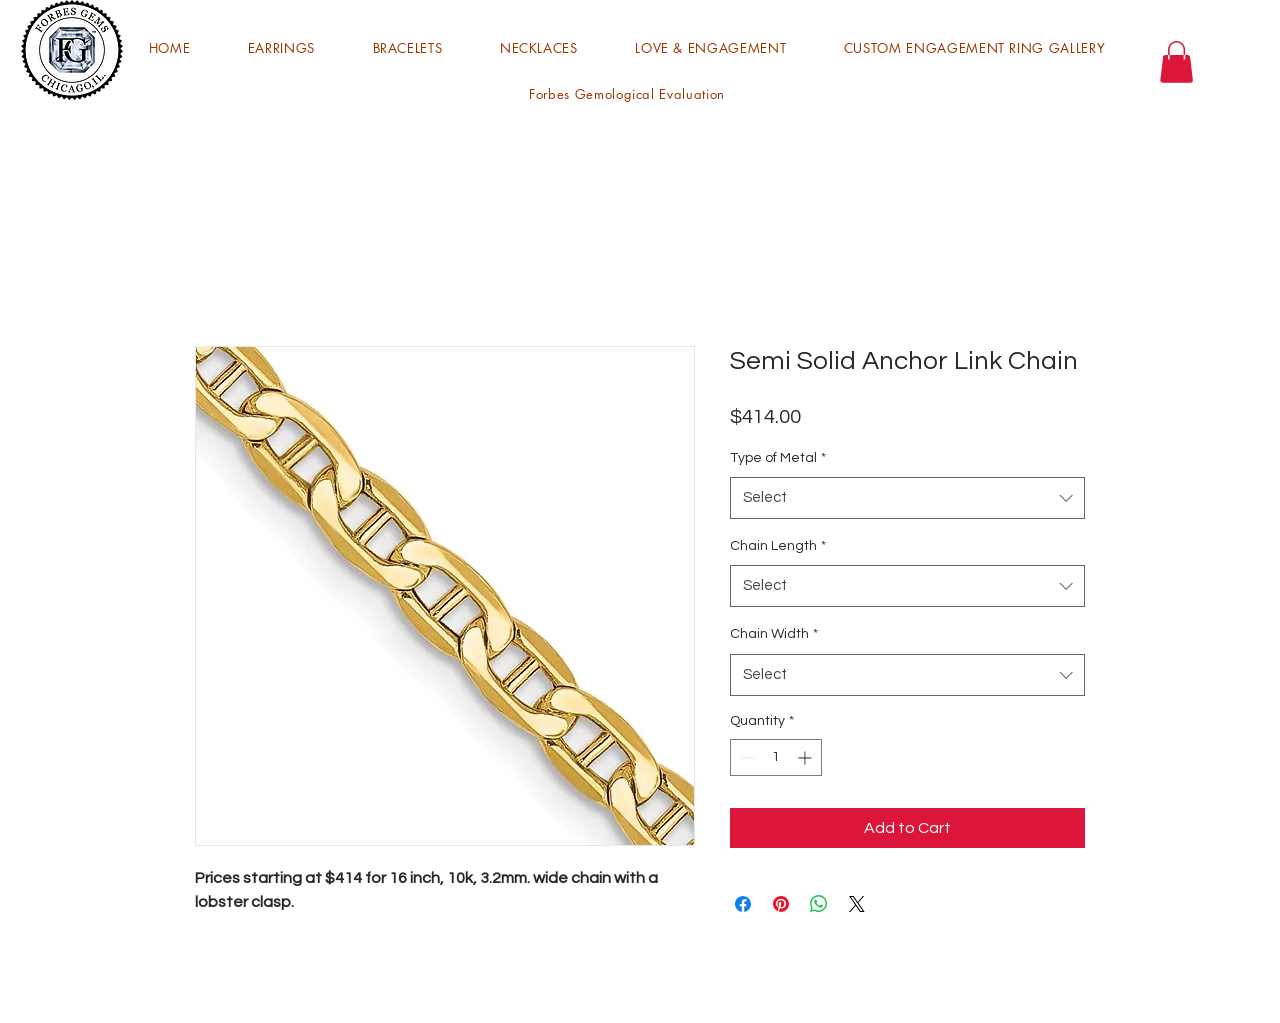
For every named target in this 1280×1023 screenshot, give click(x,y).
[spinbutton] (776, 757)
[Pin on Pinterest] (781, 904)
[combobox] (907, 498)
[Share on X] (857, 904)
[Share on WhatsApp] (819, 904)
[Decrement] (745, 757)
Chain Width (774, 634)
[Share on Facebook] (743, 904)
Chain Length (778, 546)
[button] (281, 48)
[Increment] (806, 757)
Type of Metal (778, 458)
